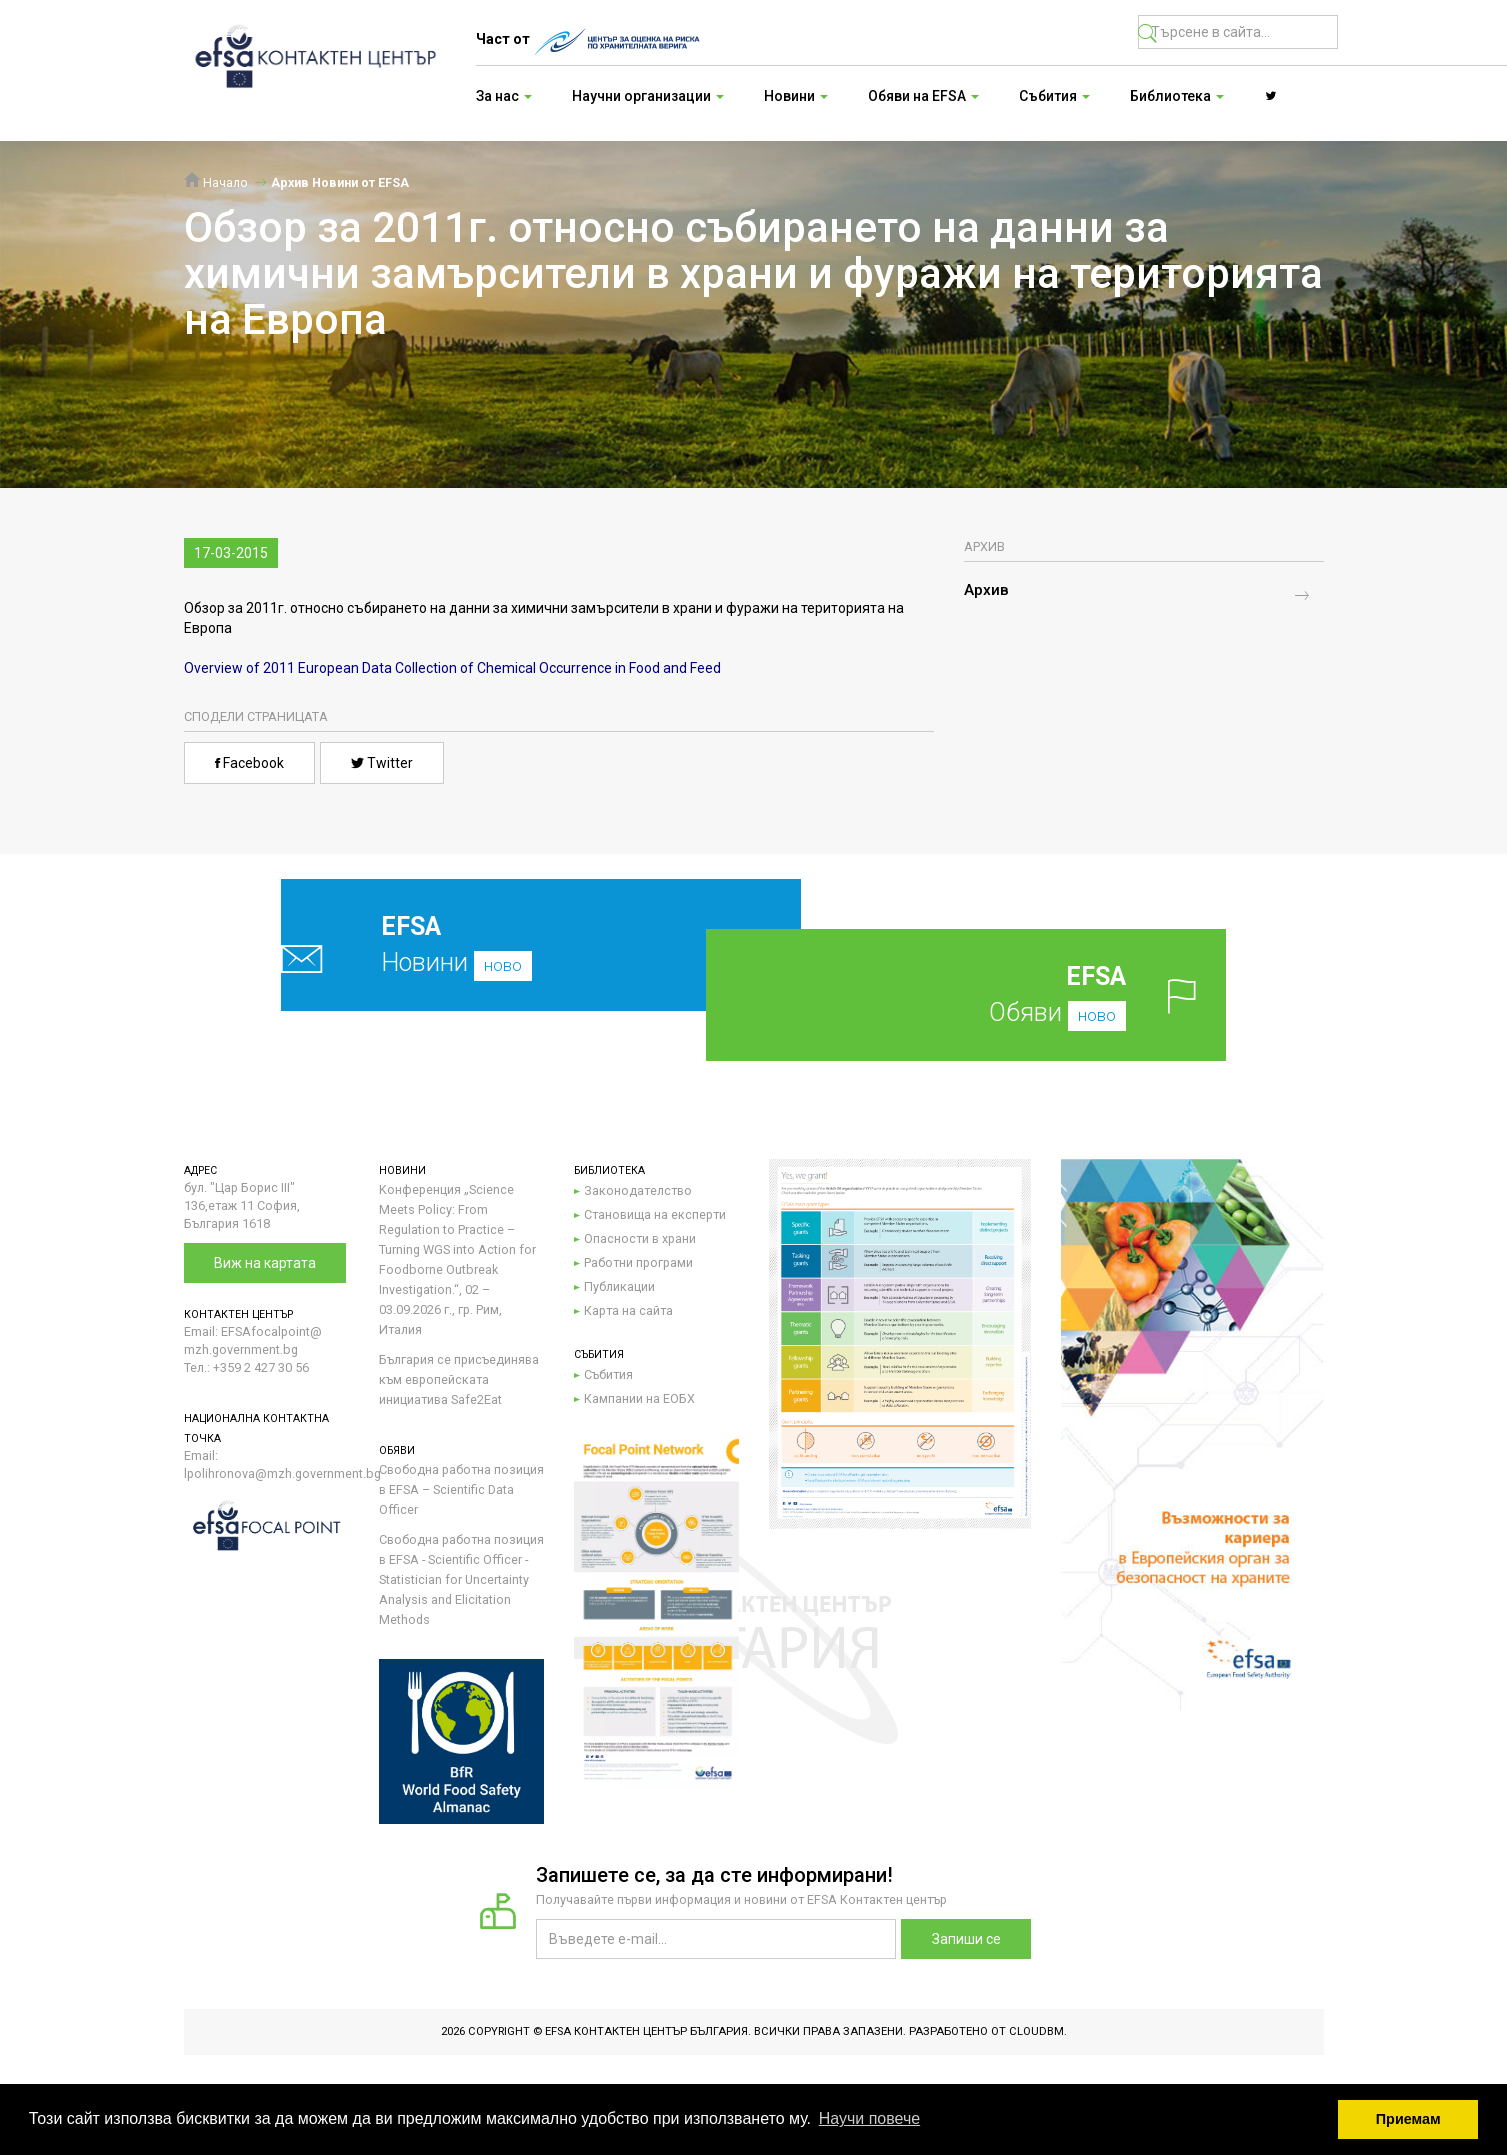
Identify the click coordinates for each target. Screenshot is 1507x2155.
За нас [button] (504, 96)
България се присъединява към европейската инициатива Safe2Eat (459, 1379)
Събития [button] (1054, 96)
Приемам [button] (1408, 2119)
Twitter (382, 763)
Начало (216, 182)
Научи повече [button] (869, 2118)
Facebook (249, 763)
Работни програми (638, 1262)
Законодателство (638, 1190)
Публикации (619, 1286)
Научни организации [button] (648, 96)
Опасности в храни (640, 1238)
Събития (608, 1374)
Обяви (998, 994)
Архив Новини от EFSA (340, 182)
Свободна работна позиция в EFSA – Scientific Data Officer (461, 1489)
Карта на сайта (628, 1310)
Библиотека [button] (1177, 96)
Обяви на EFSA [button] (923, 96)
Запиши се (966, 1939)
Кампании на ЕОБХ (639, 1398)
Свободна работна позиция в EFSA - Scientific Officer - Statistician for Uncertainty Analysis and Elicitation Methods (461, 1579)
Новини (493, 944)
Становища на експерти (655, 1214)
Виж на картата (265, 1263)
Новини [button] (796, 96)
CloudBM (1036, 2031)
